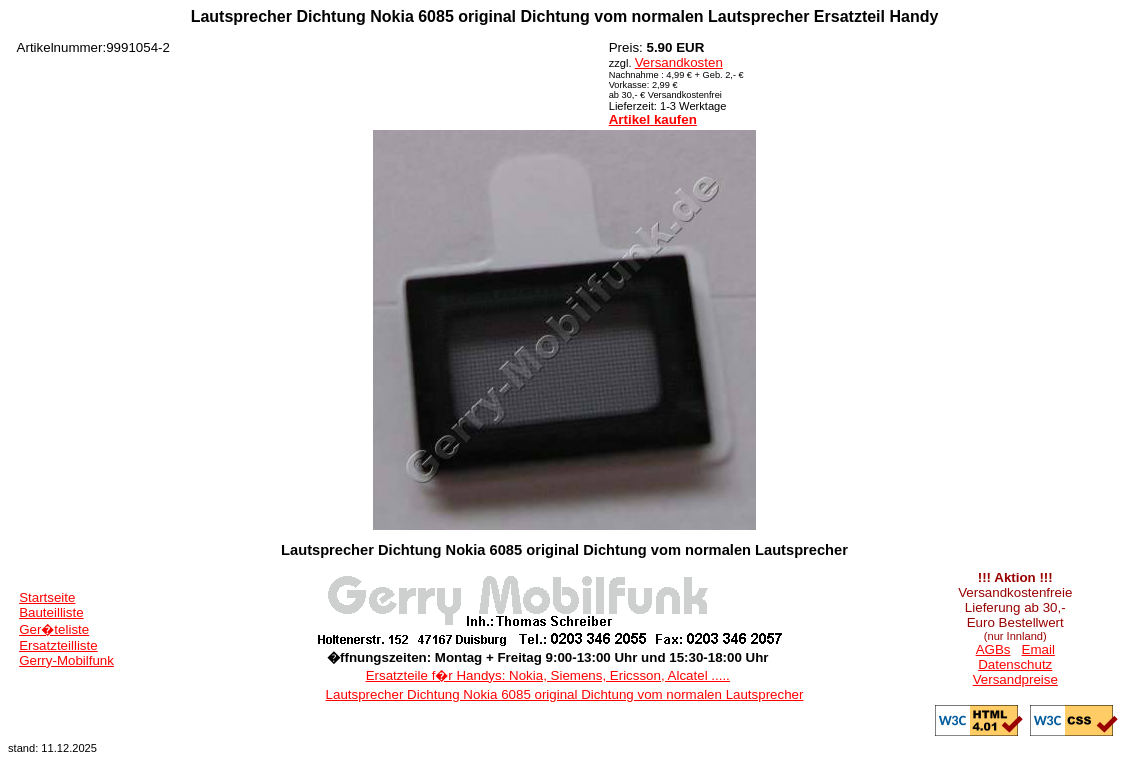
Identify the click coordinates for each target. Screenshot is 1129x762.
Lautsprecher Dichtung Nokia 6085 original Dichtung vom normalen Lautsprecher (565, 694)
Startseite (47, 597)
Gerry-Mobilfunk (66, 660)
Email (1038, 649)
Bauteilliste (51, 612)
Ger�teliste (54, 629)
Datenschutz (1015, 664)
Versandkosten (679, 62)
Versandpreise (1015, 679)
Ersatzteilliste (58, 645)
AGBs (993, 649)
